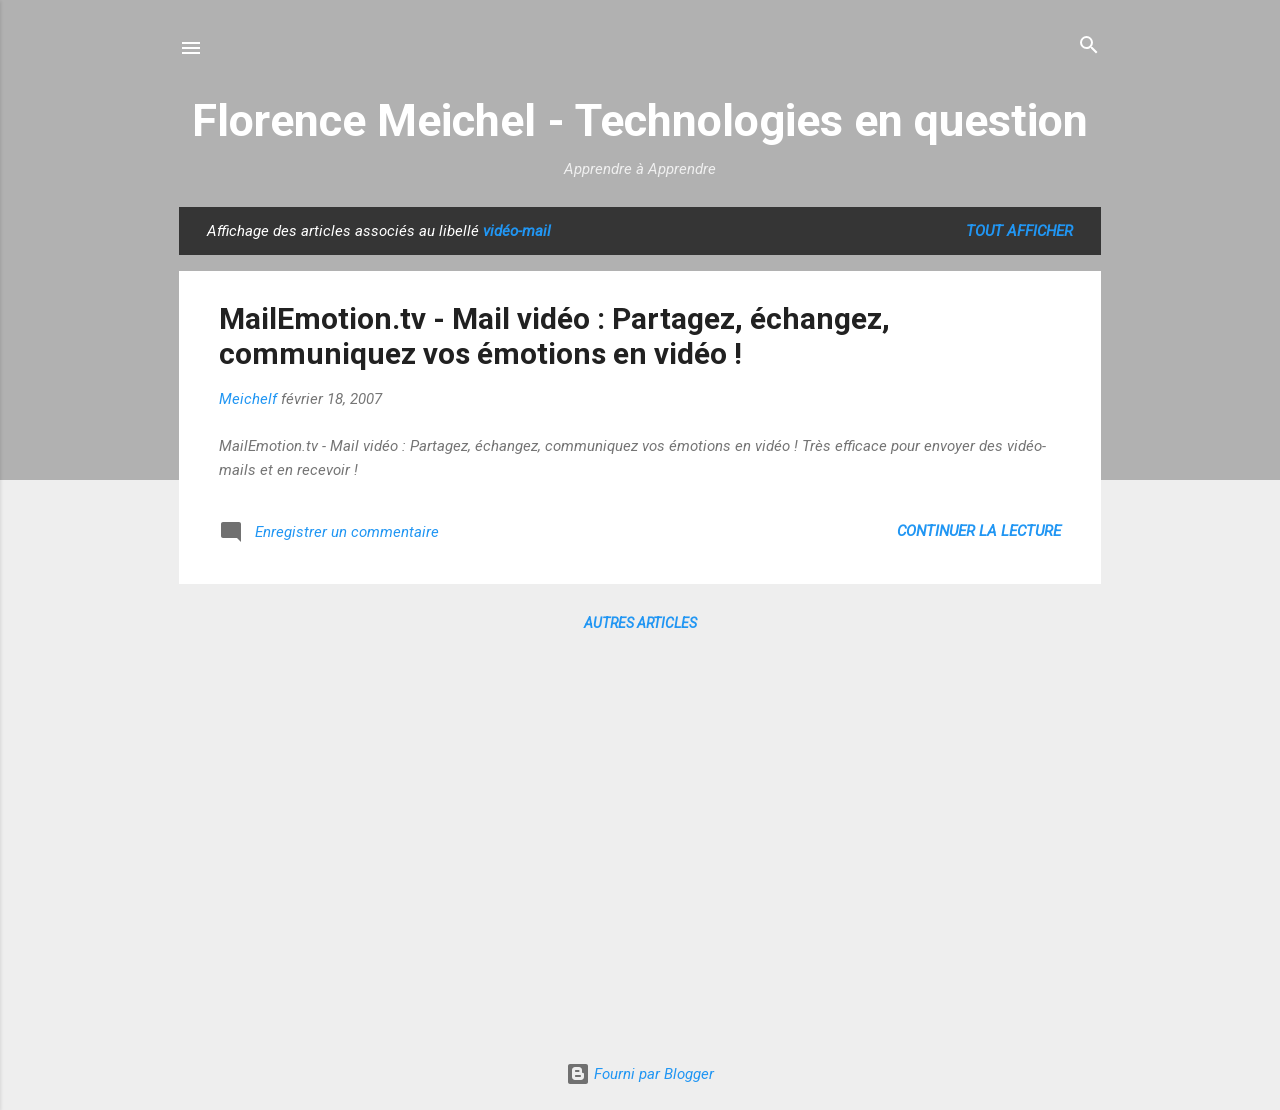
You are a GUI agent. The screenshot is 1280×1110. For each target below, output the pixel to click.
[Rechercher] (1089, 46)
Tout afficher (1019, 231)
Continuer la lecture (979, 531)
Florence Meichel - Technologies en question (640, 120)
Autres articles (640, 623)
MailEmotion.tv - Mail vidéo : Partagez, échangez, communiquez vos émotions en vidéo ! (554, 336)
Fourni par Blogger (640, 1074)
